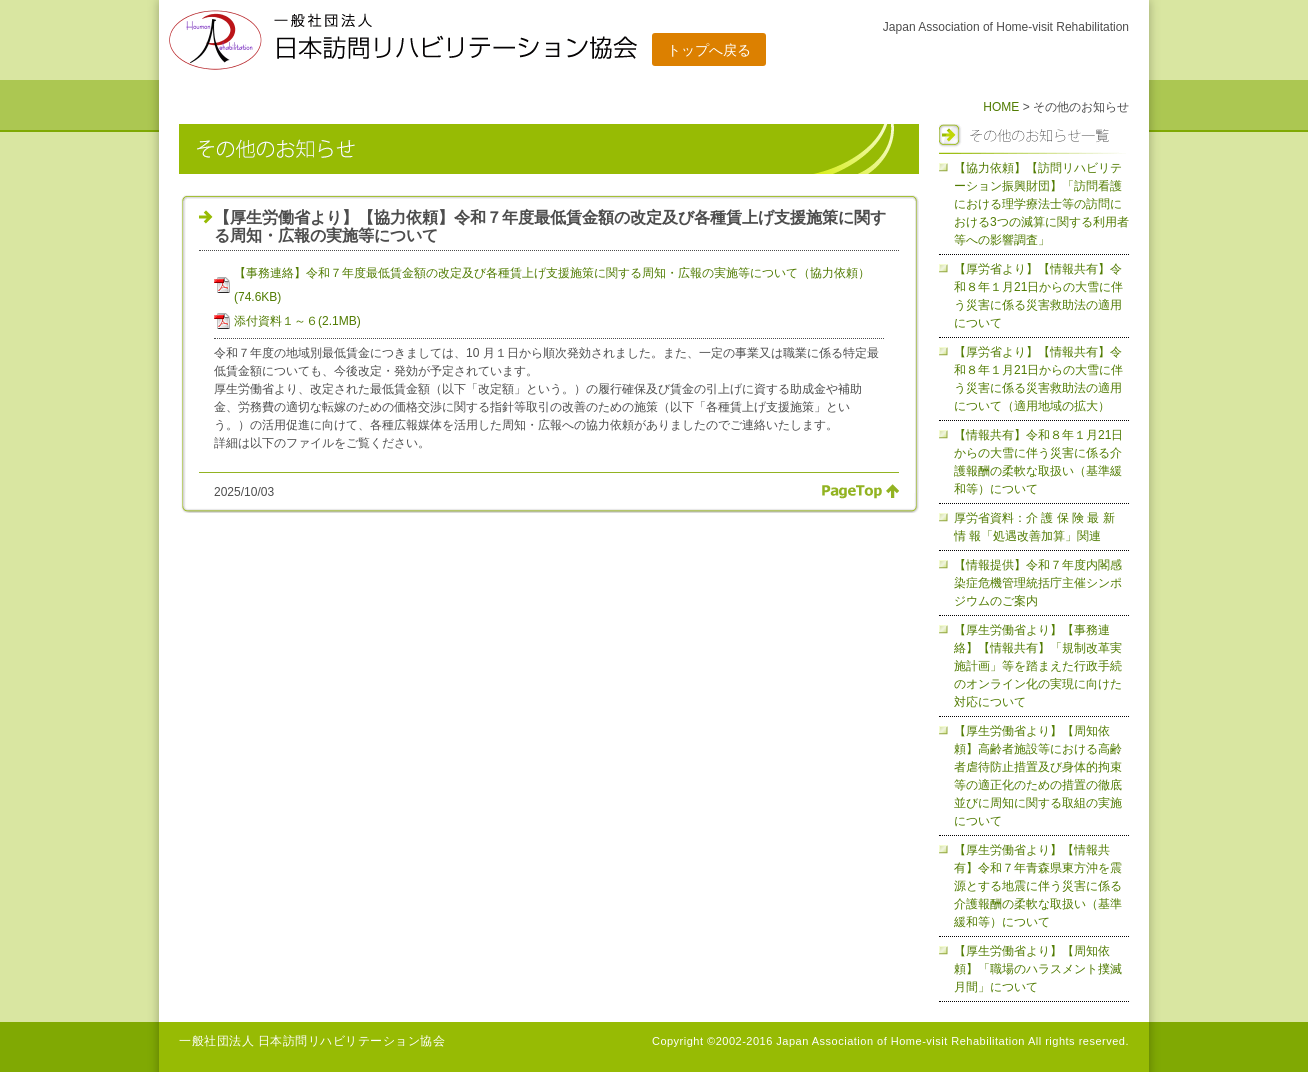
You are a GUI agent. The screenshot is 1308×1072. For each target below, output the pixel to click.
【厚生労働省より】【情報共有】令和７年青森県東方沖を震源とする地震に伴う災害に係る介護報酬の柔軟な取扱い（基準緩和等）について (1038, 886)
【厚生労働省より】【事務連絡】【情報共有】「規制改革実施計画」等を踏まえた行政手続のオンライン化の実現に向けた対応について (1038, 666)
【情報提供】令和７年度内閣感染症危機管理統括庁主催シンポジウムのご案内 (1038, 583)
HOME (1001, 107)
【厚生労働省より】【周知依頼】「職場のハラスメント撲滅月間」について (1038, 969)
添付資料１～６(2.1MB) (297, 321)
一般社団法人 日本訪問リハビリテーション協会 (312, 1041)
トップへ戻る (709, 50)
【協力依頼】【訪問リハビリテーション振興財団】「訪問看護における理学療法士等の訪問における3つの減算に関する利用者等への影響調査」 (1041, 204)
